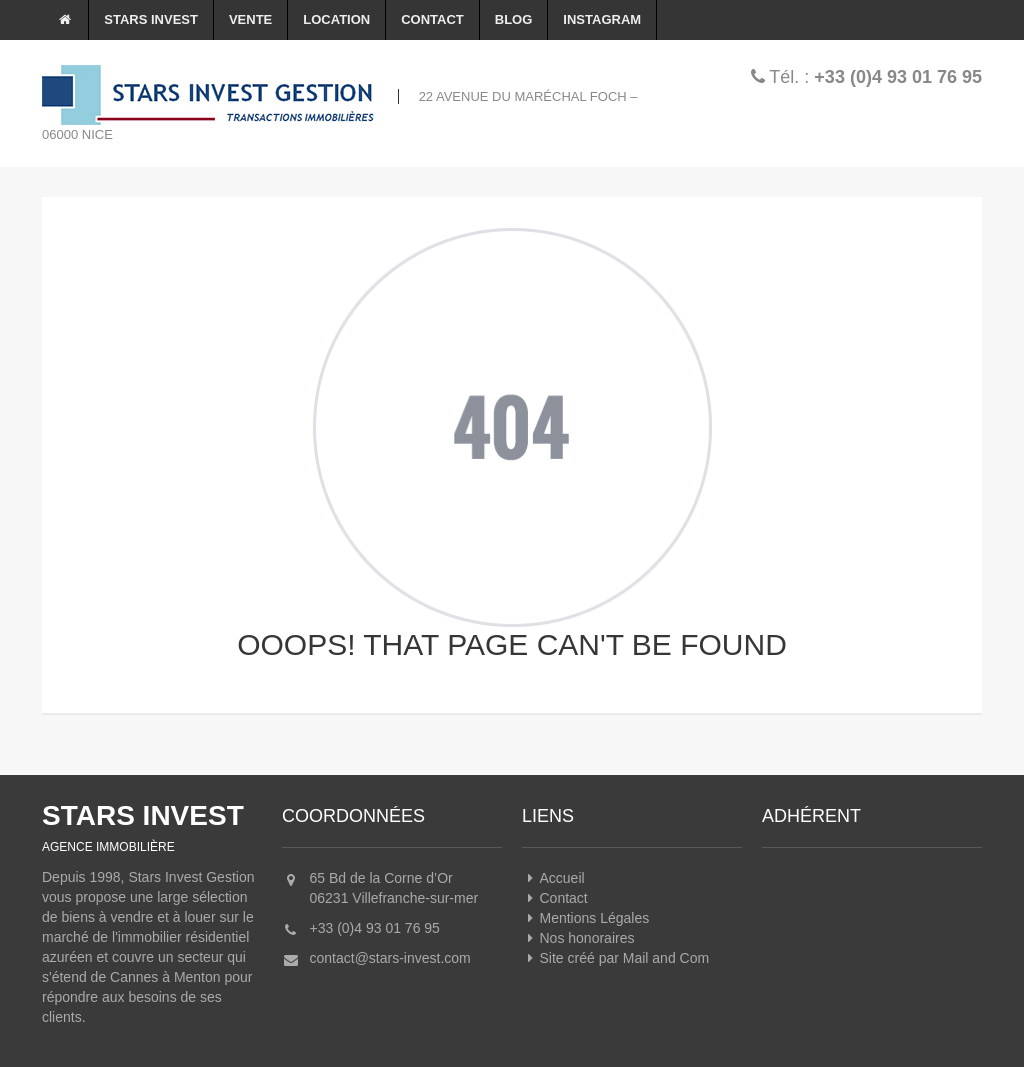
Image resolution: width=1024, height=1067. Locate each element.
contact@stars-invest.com (390, 958)
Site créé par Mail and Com (615, 958)
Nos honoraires (578, 938)
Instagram (602, 19)
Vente (250, 19)
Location (336, 19)
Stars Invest (151, 19)
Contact (432, 19)
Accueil (553, 878)
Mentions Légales (585, 918)
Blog (514, 19)
